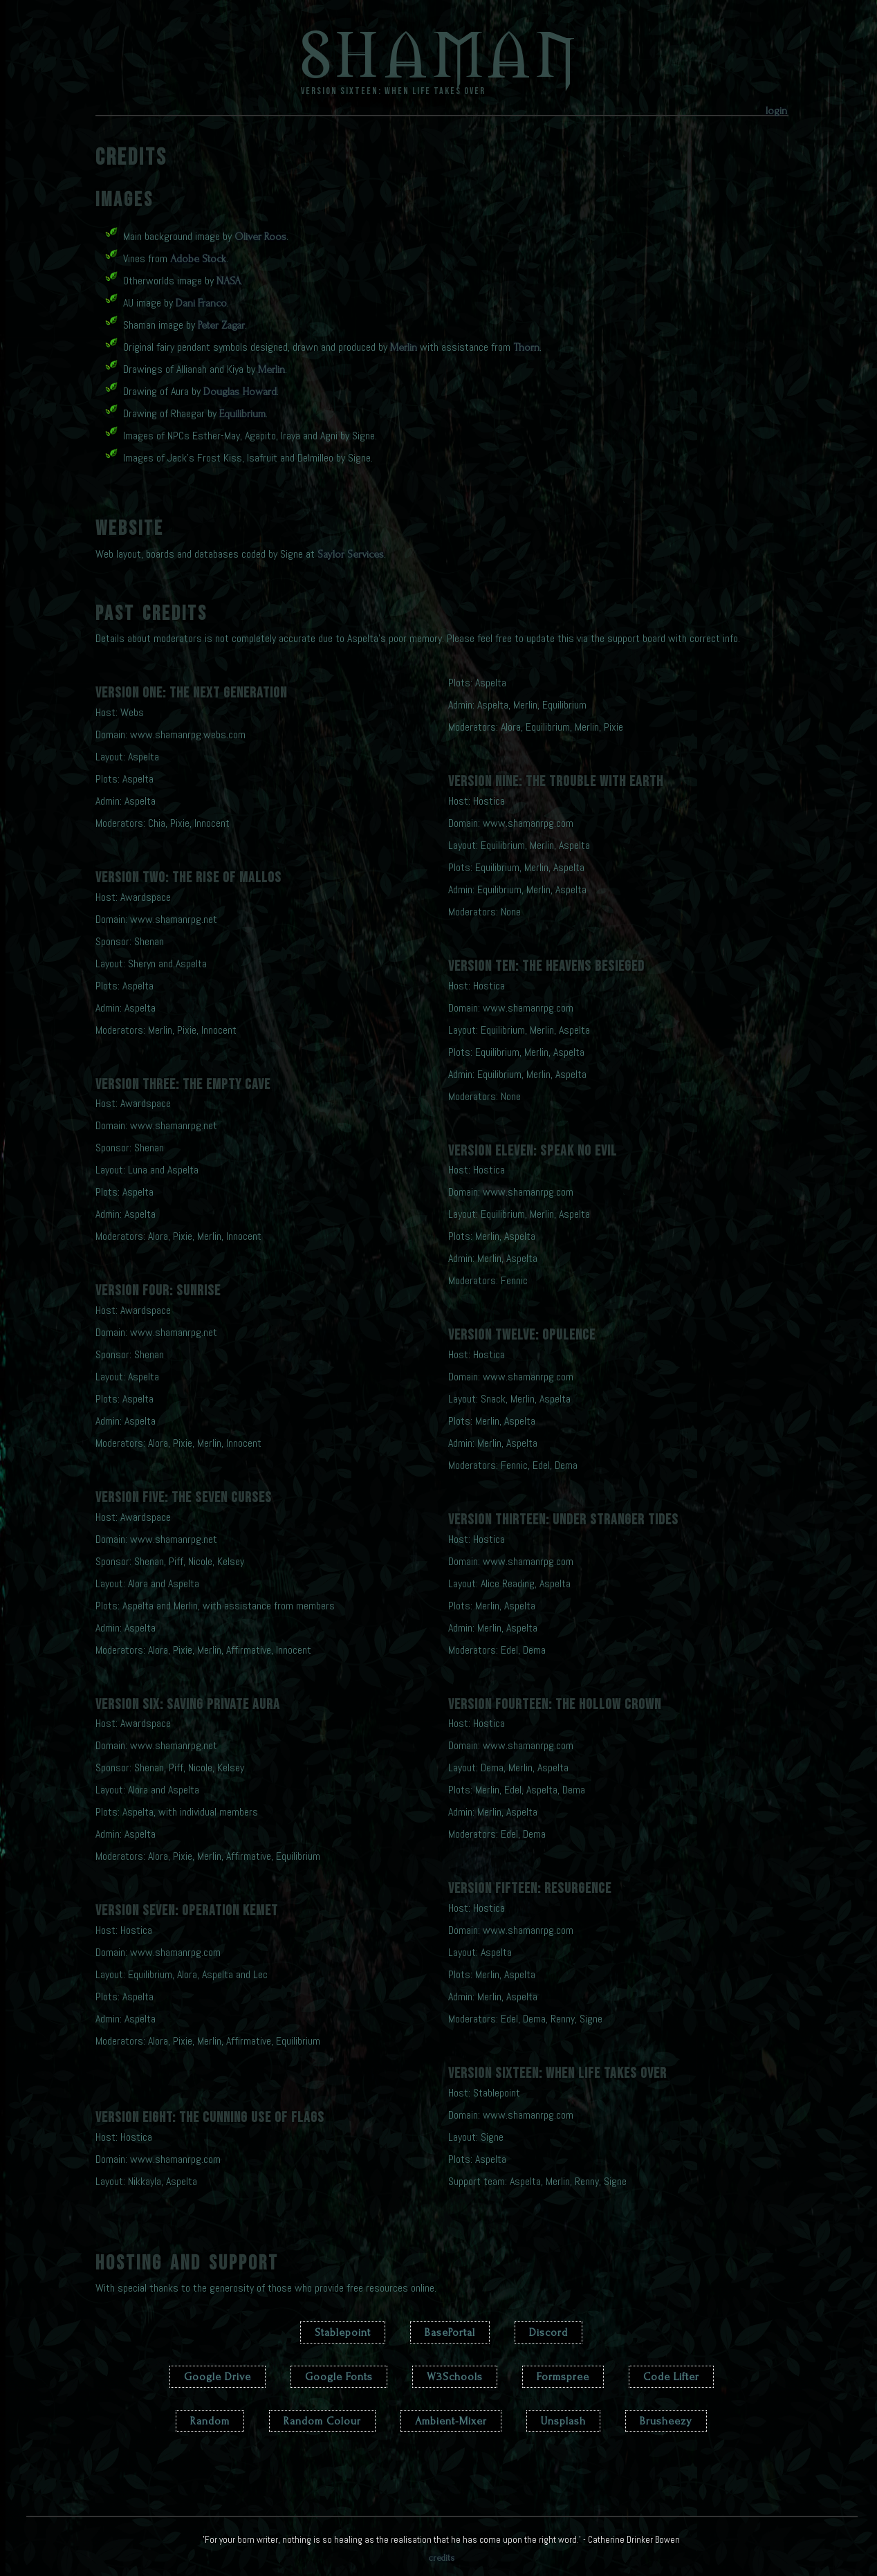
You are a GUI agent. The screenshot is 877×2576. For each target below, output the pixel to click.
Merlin (403, 347)
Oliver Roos (260, 236)
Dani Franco (201, 303)
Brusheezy (666, 2421)
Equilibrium (242, 414)
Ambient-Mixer (451, 2421)
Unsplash (563, 2421)
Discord (548, 2332)
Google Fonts (339, 2377)
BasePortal (450, 2332)
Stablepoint (343, 2332)
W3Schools (455, 2377)
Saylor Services (350, 554)
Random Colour (322, 2421)
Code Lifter (671, 2377)
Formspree (563, 2377)
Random (210, 2421)
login (776, 111)
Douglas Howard (240, 391)
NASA (228, 281)
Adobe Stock (198, 259)
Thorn (526, 347)
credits (441, 2558)
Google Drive (217, 2377)
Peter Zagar (221, 325)
